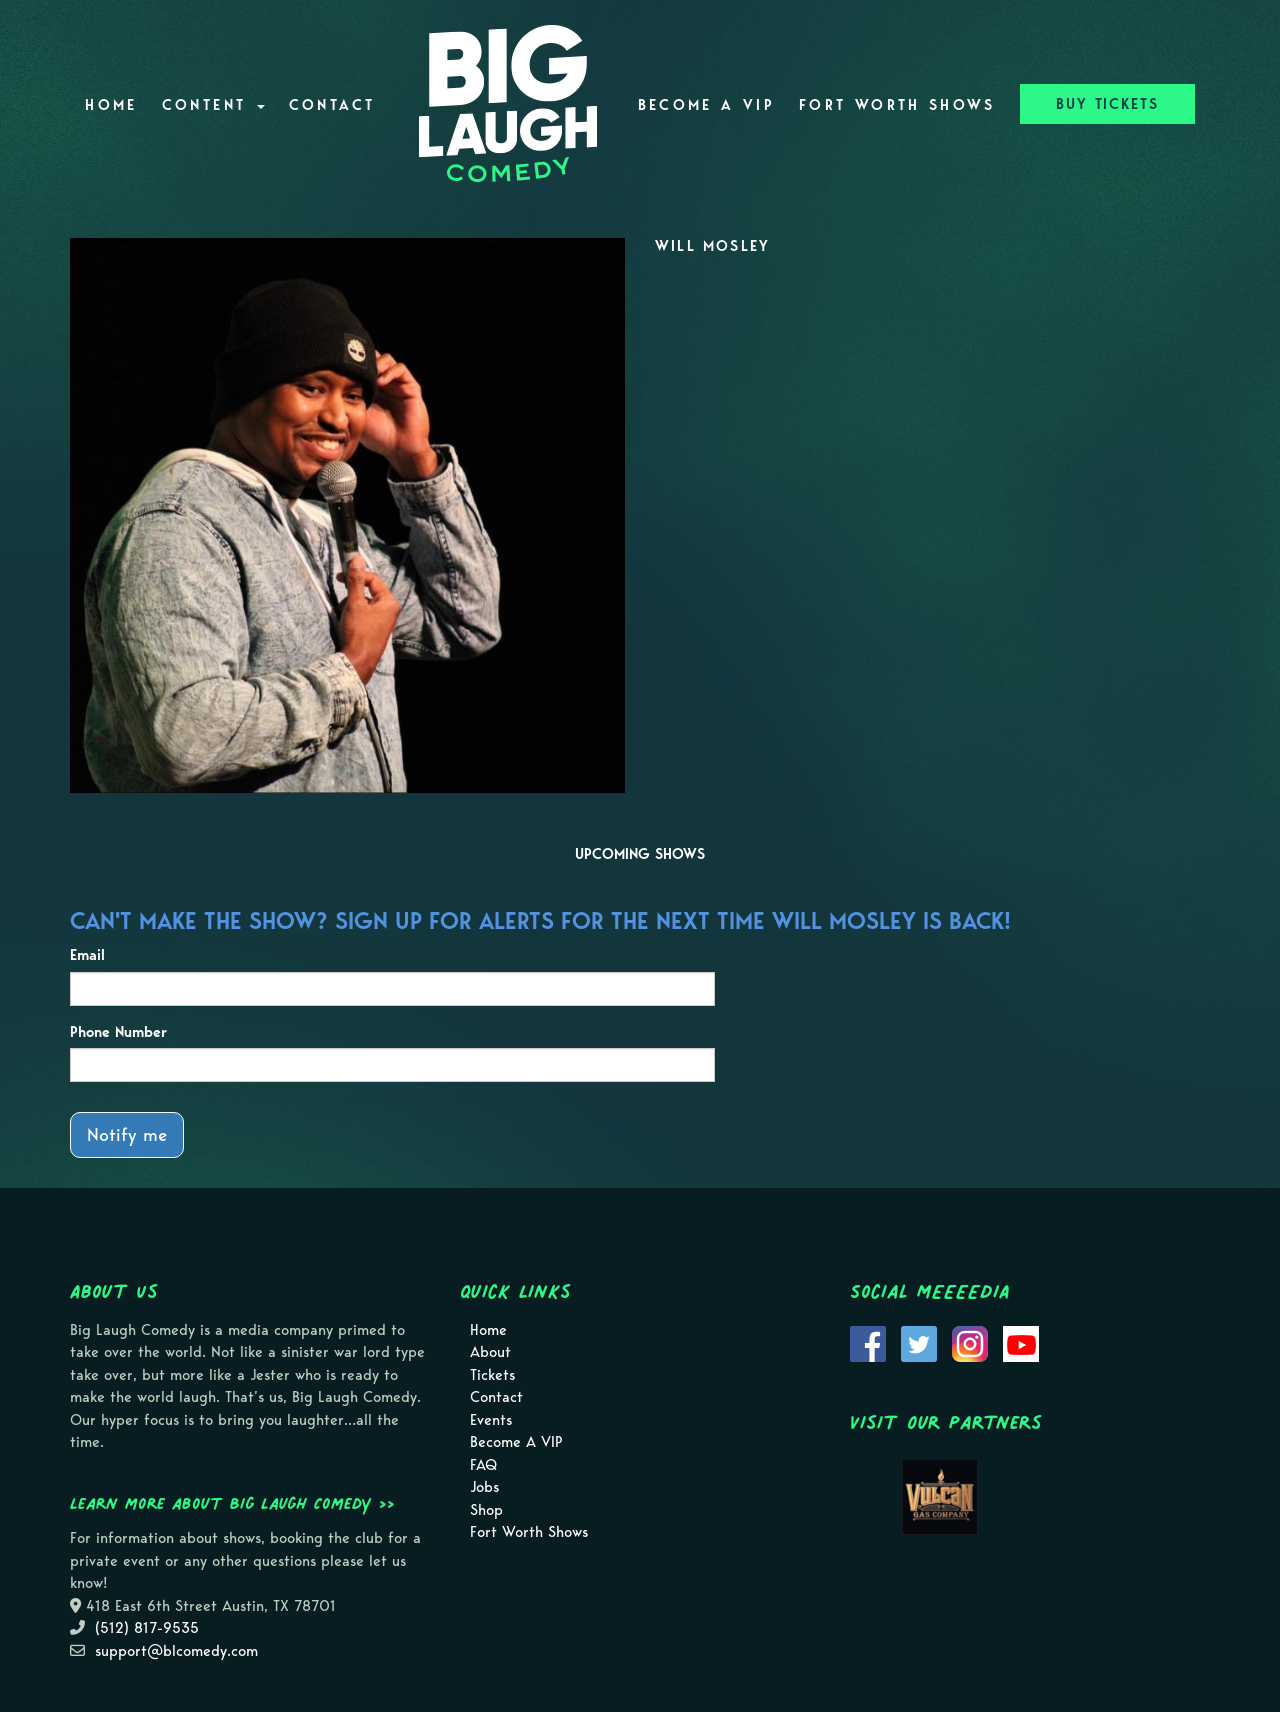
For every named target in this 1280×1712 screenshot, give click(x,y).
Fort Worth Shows (897, 105)
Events (491, 1420)
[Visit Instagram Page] (970, 1342)
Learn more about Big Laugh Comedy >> (232, 1503)
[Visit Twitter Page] (919, 1342)
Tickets (492, 1375)
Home (111, 105)
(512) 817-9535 (147, 1628)
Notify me (127, 1134)
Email (87, 955)
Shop (486, 1510)
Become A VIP (706, 105)
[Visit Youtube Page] (1021, 1342)
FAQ (483, 1465)
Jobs (484, 1487)
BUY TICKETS (1107, 104)
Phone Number (118, 1032)
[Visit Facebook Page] (868, 1342)
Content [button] (213, 105)
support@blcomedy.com (176, 1651)
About (490, 1352)
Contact (332, 105)
